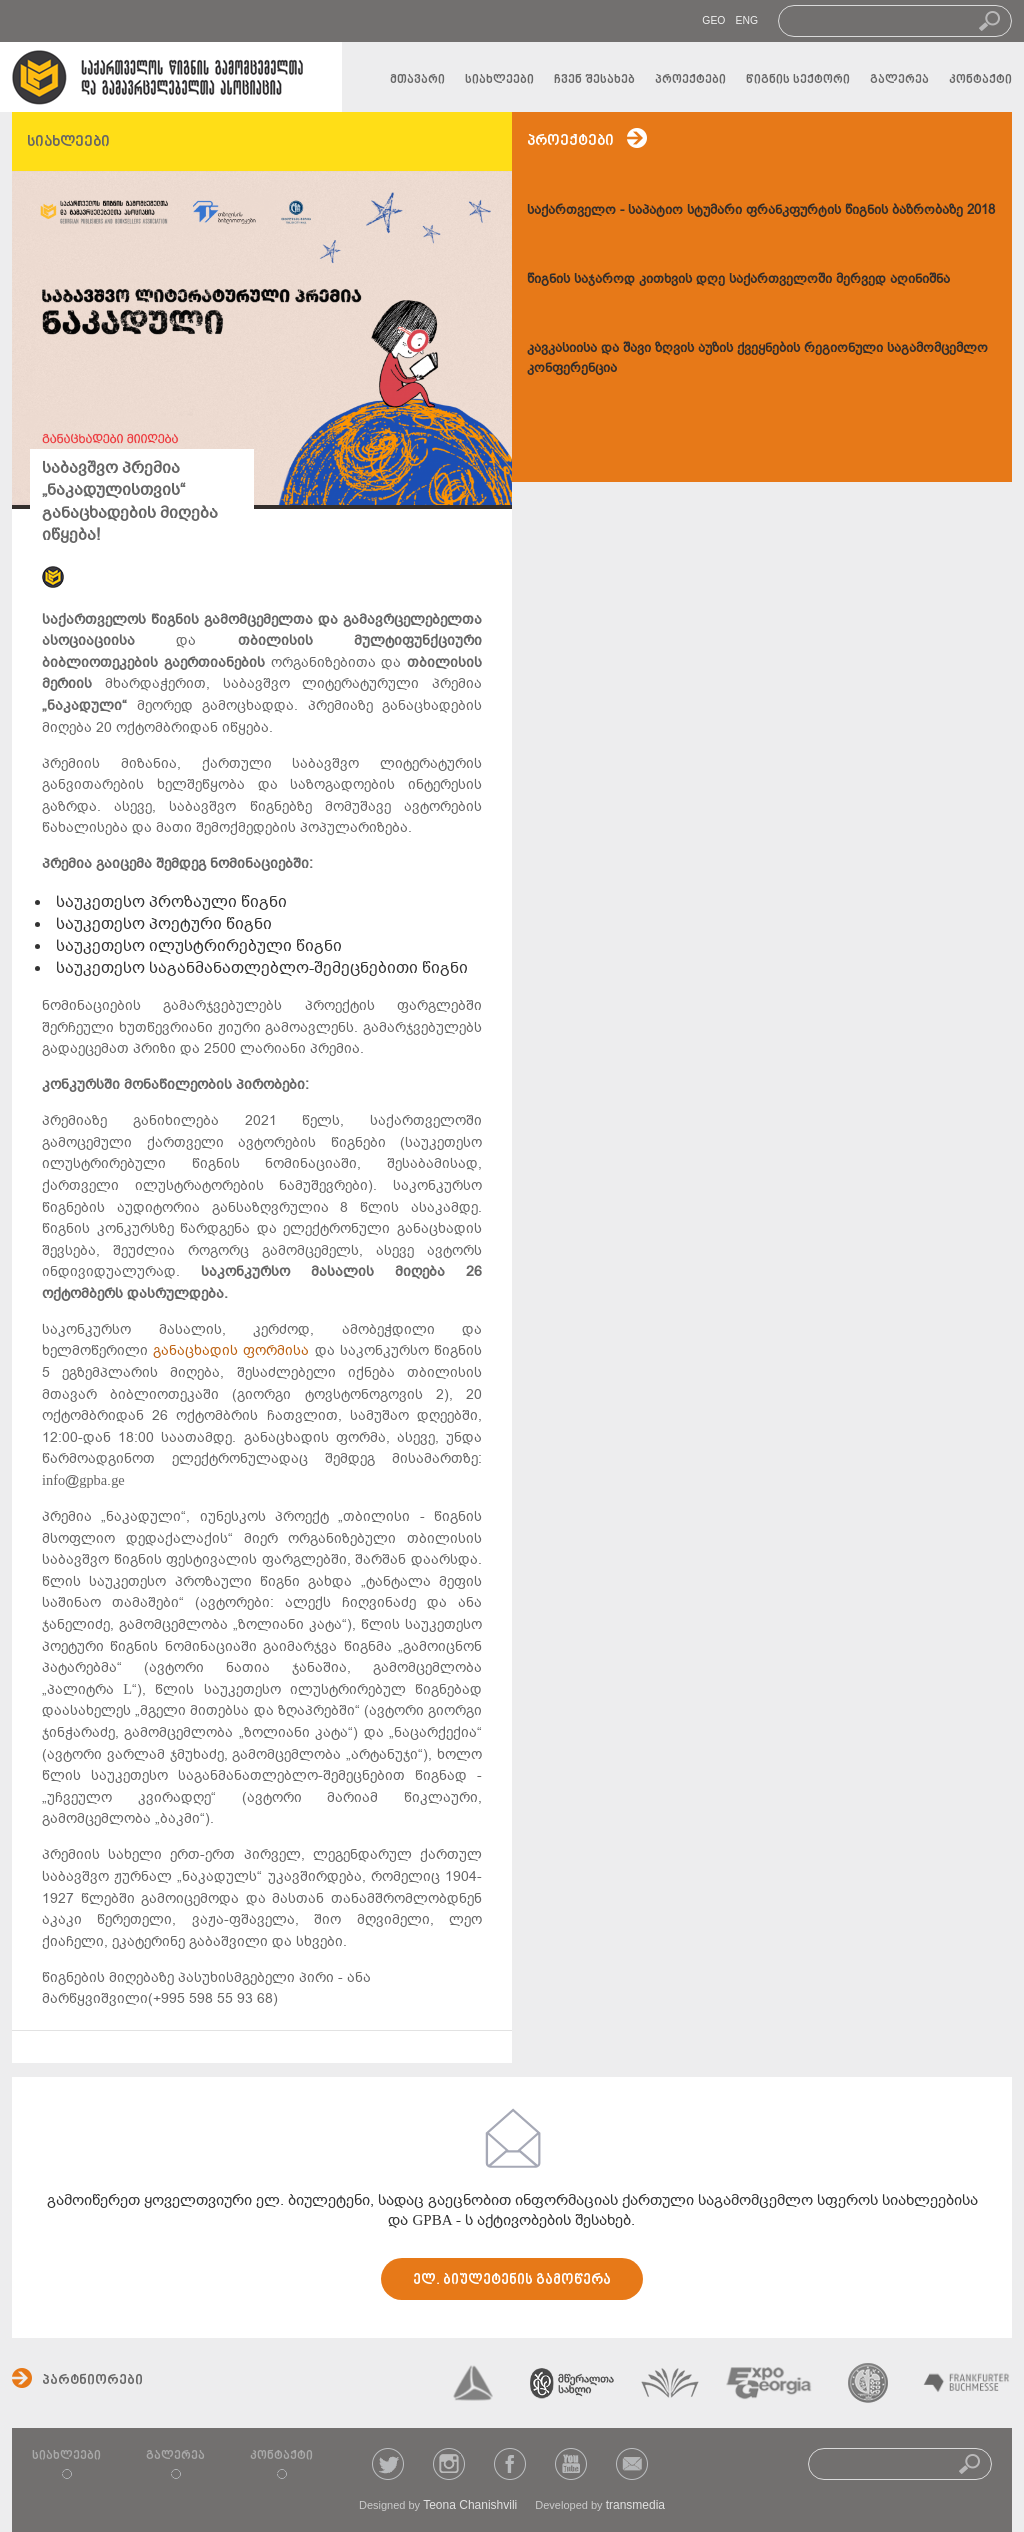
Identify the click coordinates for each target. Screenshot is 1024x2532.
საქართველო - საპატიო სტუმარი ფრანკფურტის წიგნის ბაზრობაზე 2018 (761, 209)
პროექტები (690, 80)
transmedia (635, 2505)
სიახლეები (499, 80)
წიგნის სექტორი (798, 80)
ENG (746, 20)
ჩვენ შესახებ (594, 80)
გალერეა (899, 80)
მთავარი (417, 80)
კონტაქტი (980, 80)
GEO (713, 20)
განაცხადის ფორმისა (233, 1350)
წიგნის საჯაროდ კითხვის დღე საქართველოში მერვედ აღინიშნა (738, 278)
